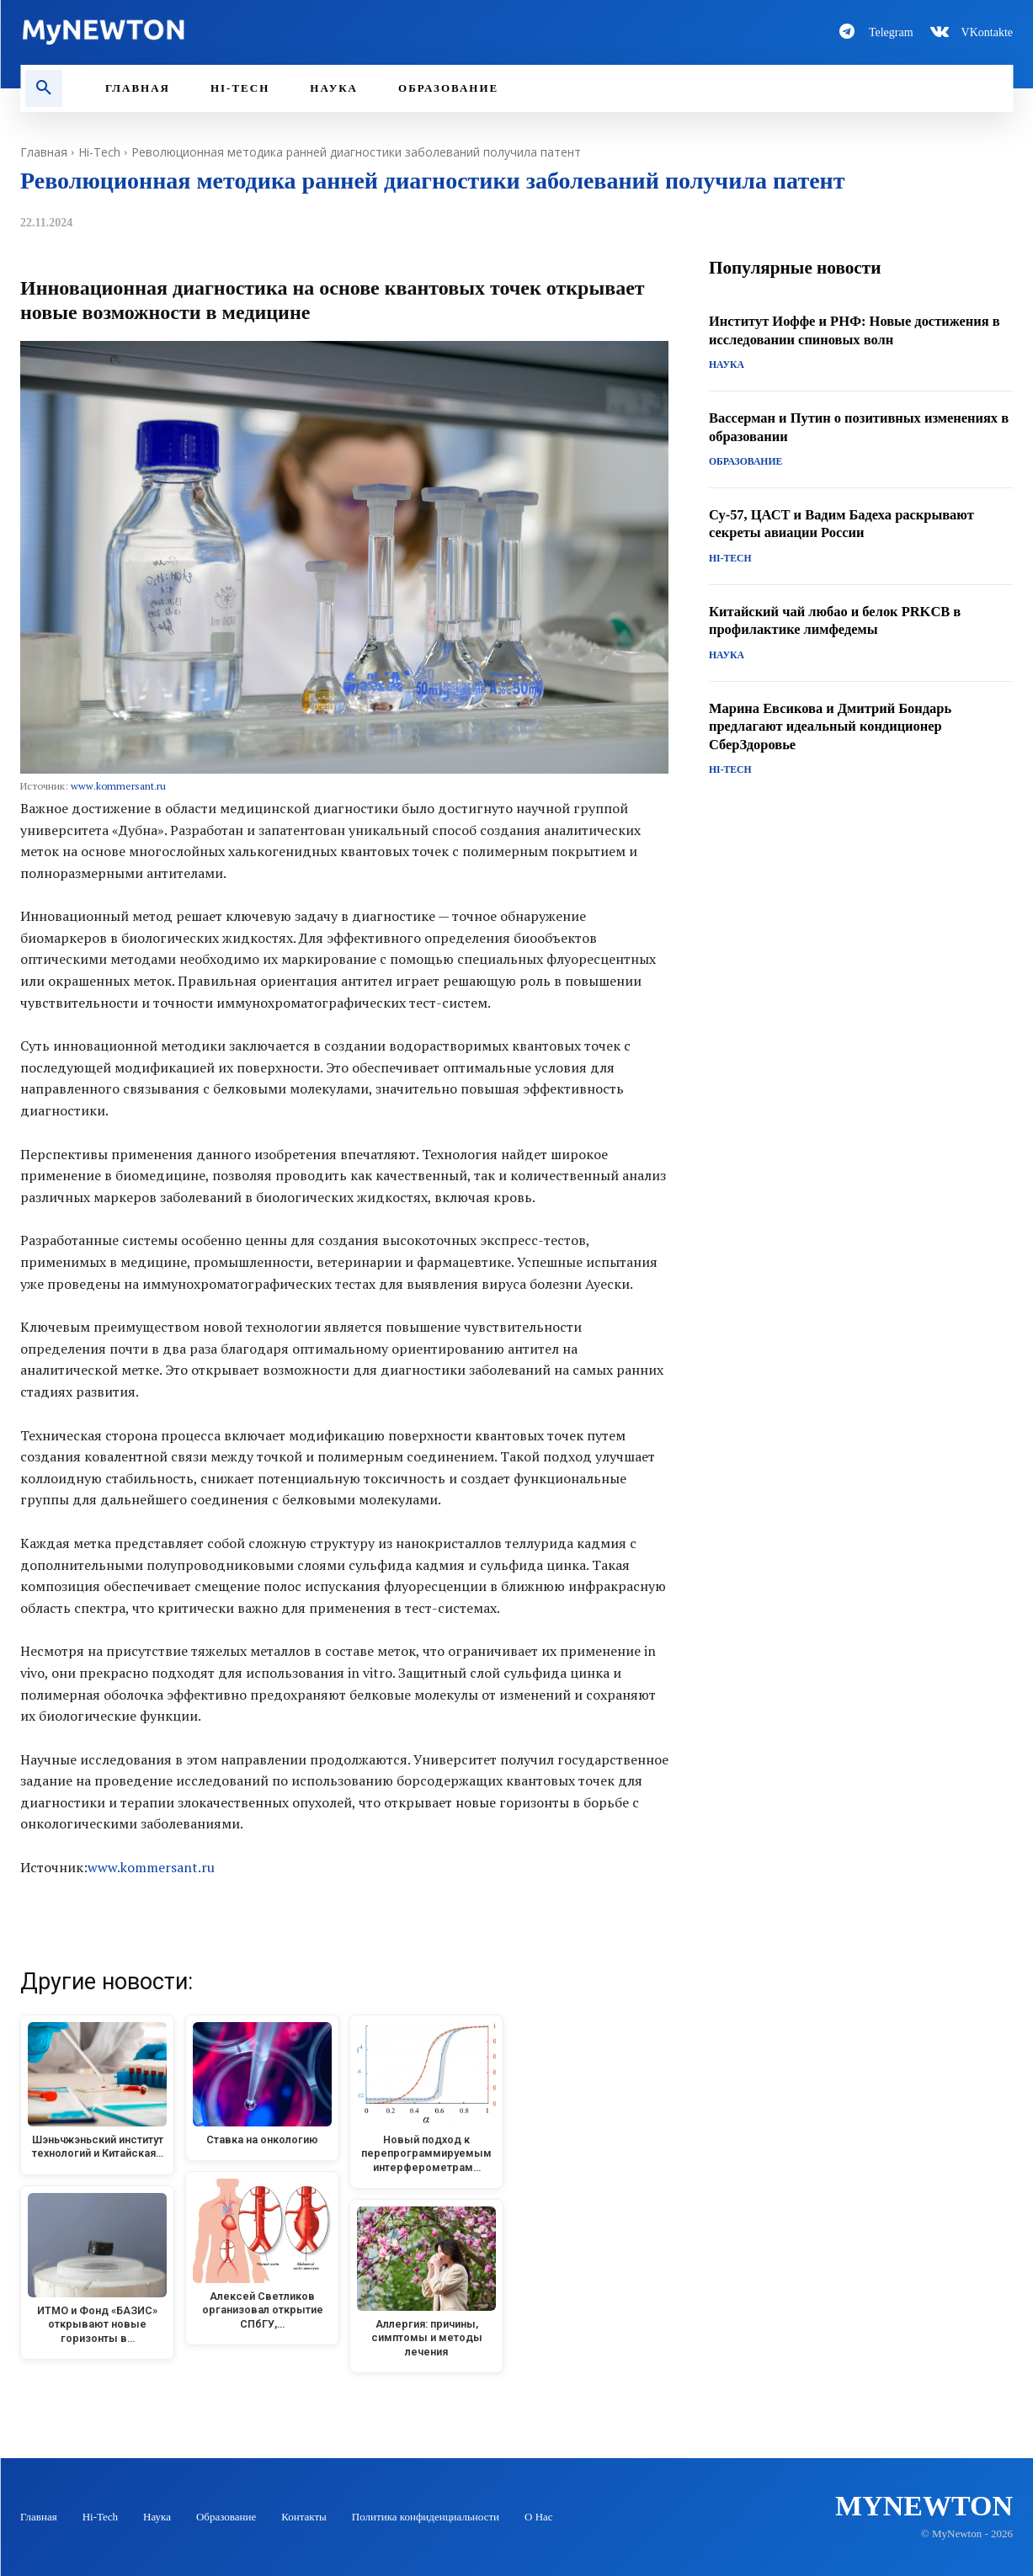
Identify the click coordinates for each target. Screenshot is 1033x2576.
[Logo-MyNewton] (258, 32)
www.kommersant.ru (118, 786)
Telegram (891, 32)
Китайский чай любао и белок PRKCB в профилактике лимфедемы (847, 620)
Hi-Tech (99, 152)
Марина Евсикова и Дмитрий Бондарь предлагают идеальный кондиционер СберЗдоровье (842, 726)
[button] (43, 88)
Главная (43, 152)
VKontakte (987, 32)
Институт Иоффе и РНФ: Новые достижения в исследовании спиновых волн (858, 332)
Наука (726, 367)
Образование (743, 463)
